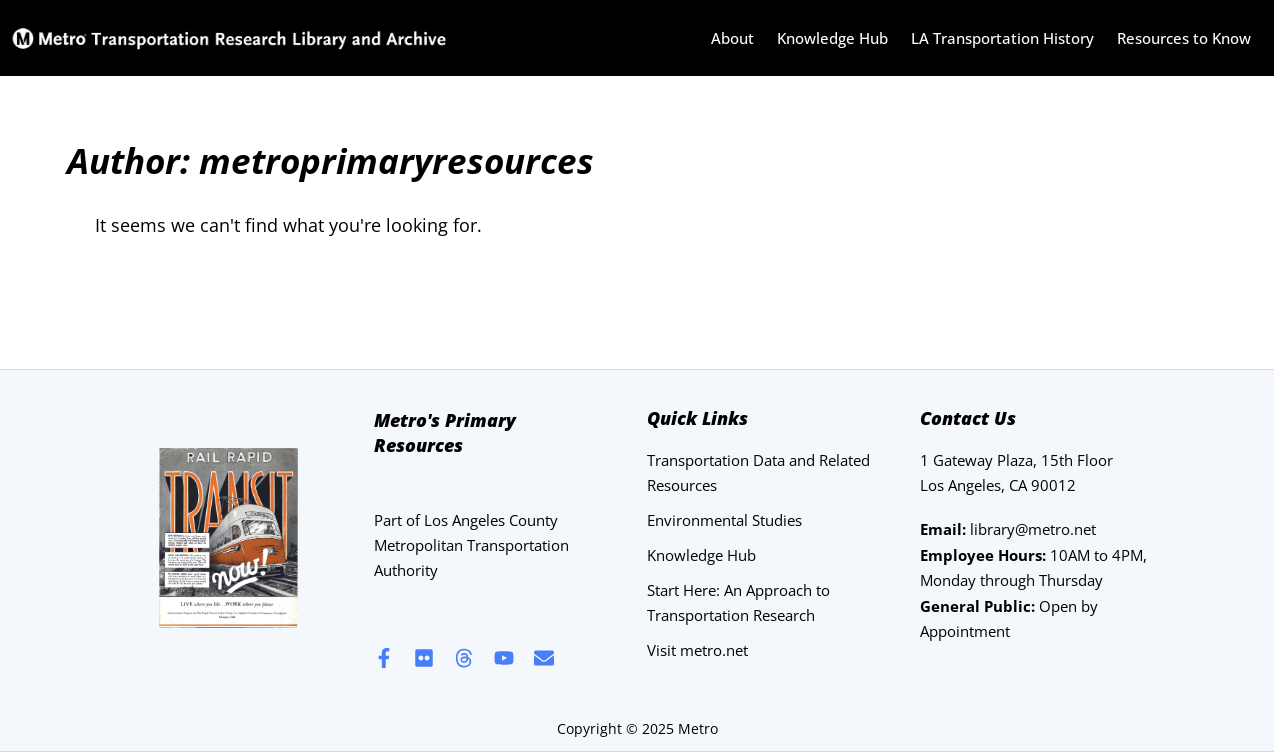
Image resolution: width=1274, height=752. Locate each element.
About (732, 38)
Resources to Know (1184, 38)
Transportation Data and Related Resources (758, 472)
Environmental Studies (724, 520)
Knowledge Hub (832, 38)
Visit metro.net (697, 650)
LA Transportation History (1002, 38)
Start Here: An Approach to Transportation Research (738, 602)
